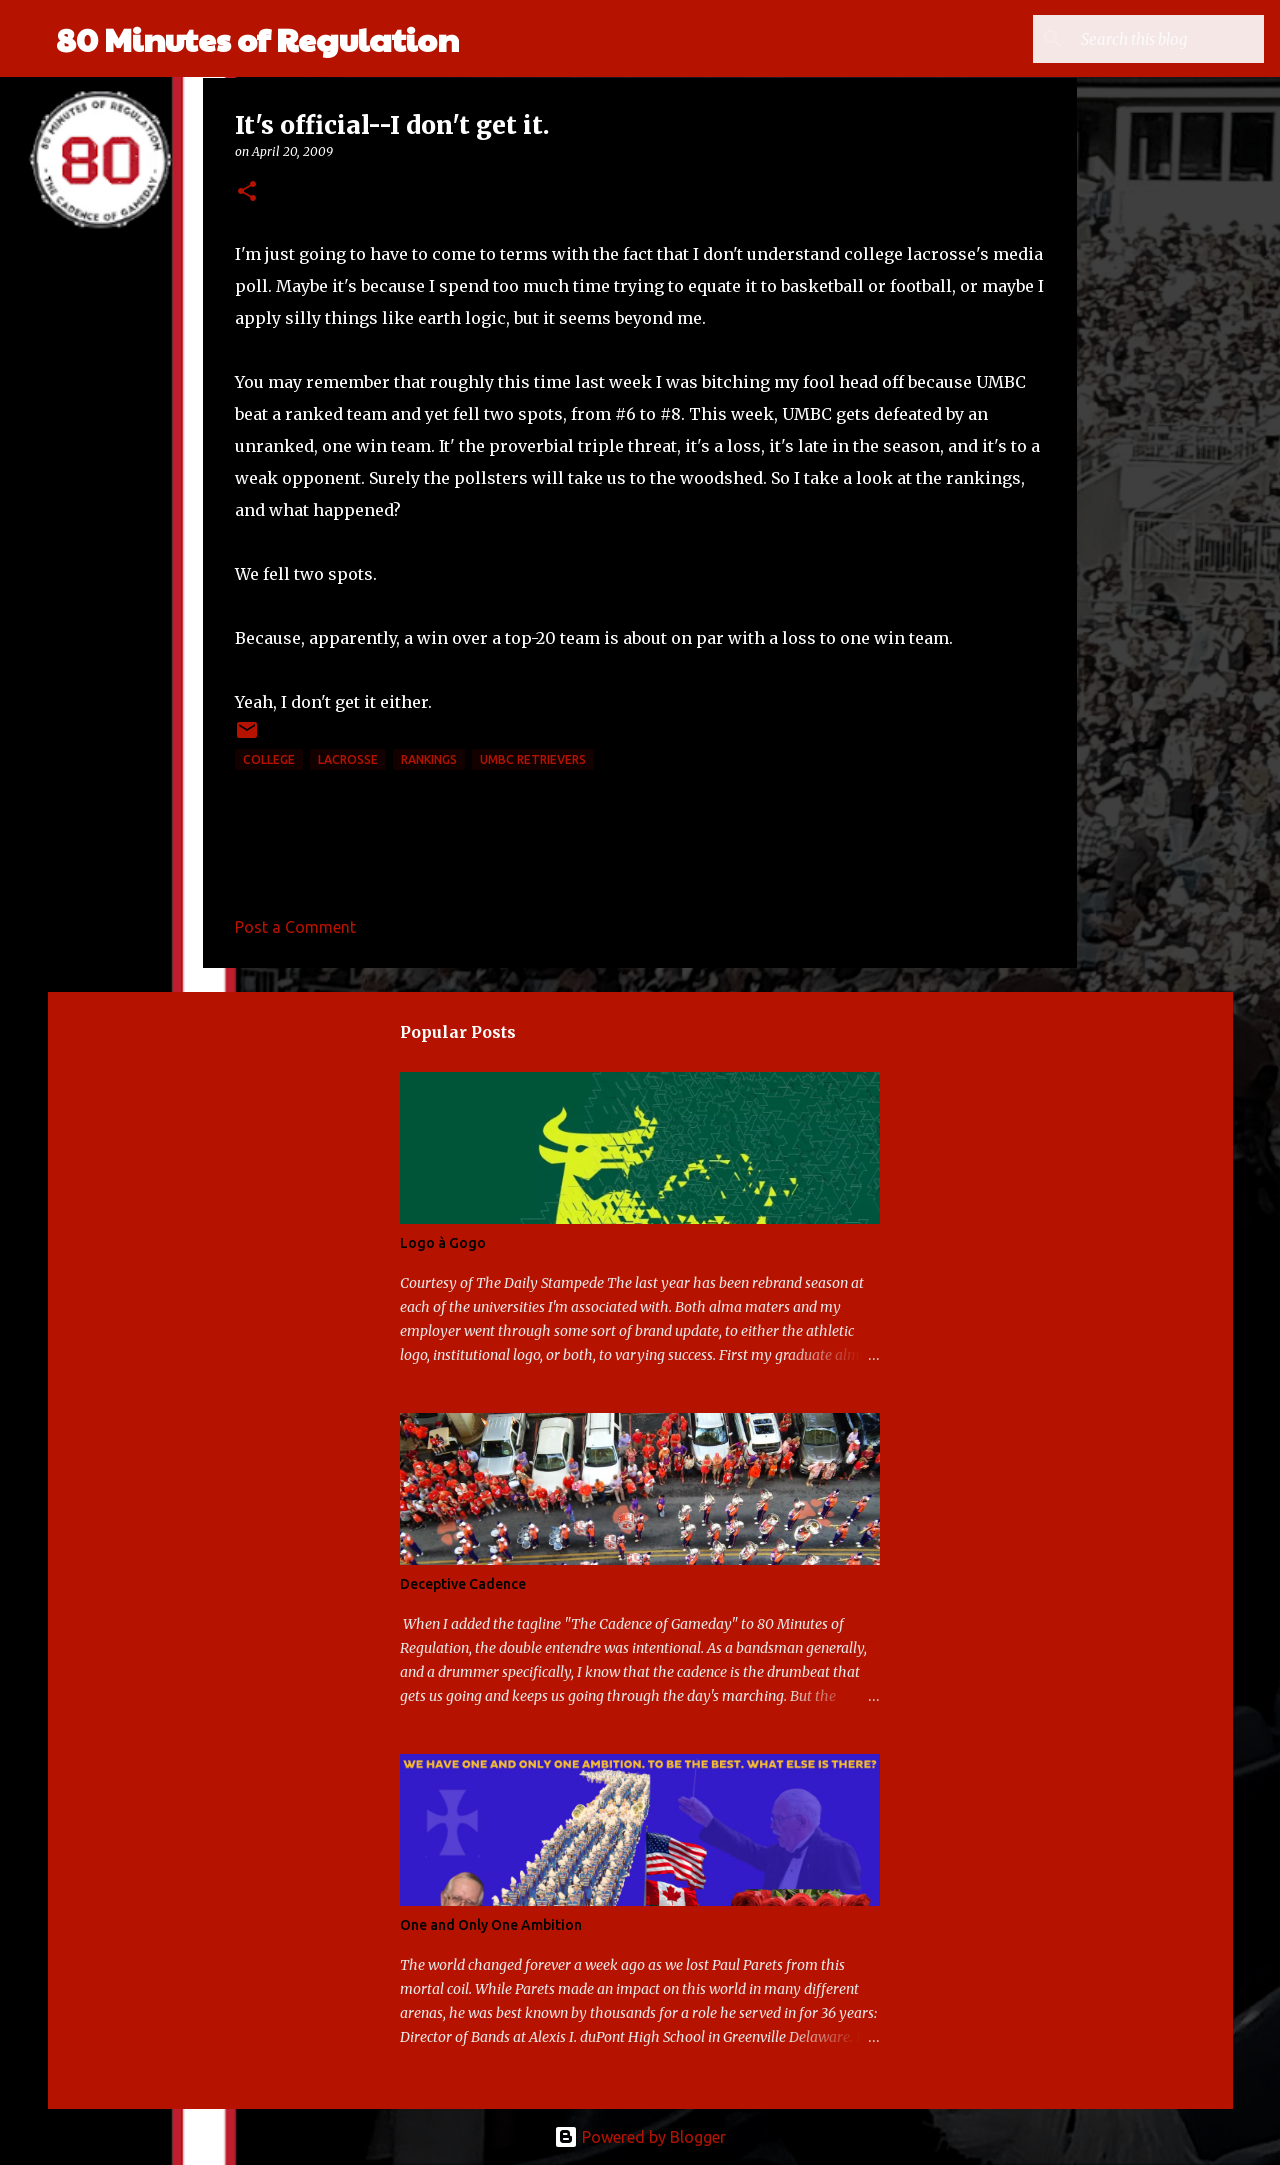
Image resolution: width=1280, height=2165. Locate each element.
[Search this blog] (1159, 39)
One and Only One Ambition (491, 1925)
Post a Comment (295, 927)
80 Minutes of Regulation (257, 38)
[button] (247, 192)
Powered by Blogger (640, 2137)
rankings (429, 759)
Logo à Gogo (443, 1243)
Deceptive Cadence (463, 1584)
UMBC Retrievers (533, 759)
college (269, 759)
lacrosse (348, 759)
